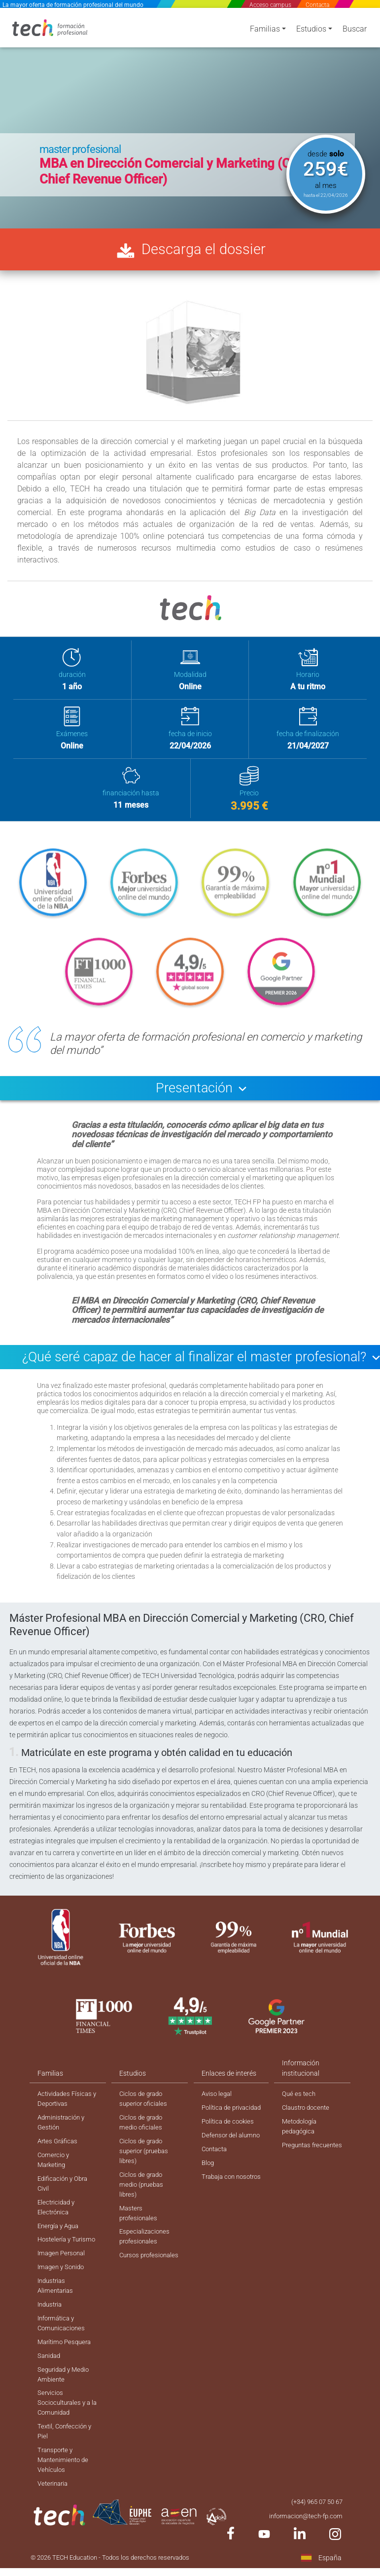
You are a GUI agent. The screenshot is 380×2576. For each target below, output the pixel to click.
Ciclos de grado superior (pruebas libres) (146, 2165)
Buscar (355, 31)
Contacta (317, 4)
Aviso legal (217, 2105)
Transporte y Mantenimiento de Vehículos (65, 2497)
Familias (265, 31)
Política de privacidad (217, 2125)
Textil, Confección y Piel (66, 2468)
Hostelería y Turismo (55, 2262)
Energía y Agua (60, 2243)
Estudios (311, 31)
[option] (190, 117)
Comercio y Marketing (54, 2174)
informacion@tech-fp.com (303, 2555)
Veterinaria (54, 2522)
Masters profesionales (139, 2230)
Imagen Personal (63, 2282)
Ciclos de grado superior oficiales (145, 2110)
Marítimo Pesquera (66, 2374)
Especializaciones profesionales (146, 2254)
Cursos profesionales (139, 2279)
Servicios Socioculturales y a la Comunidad (66, 2438)
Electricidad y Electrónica (57, 2223)
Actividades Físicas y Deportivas (66, 2110)
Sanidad (50, 2388)
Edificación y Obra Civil (64, 2199)
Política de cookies (229, 2144)
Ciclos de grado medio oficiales (142, 2135)
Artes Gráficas (59, 2155)
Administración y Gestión (63, 2135)
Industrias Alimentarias (56, 2316)
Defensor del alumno (220, 2164)
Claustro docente (308, 2120)
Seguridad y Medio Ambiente (65, 2408)
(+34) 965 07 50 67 (314, 2540)
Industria (51, 2335)
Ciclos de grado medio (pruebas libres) (142, 2200)
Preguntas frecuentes (298, 2164)
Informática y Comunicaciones (62, 2355)
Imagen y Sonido (62, 2296)
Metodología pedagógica (301, 2139)
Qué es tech (299, 2105)
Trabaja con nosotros (219, 2217)
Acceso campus (271, 4)
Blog (207, 2198)
